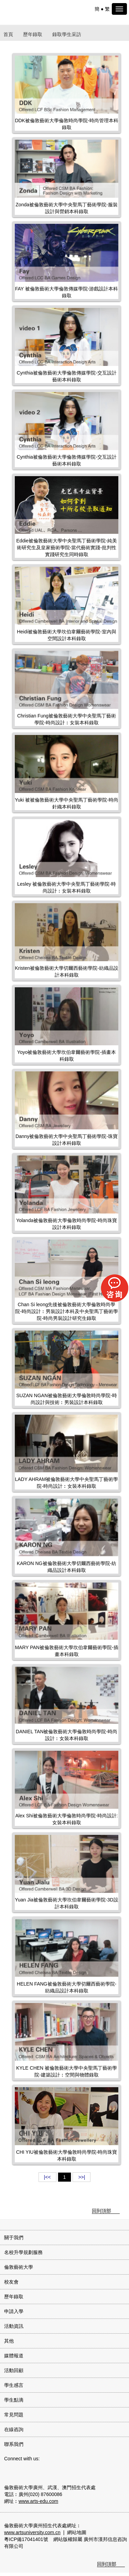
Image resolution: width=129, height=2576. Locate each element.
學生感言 (13, 2385)
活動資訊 (13, 2326)
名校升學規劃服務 (23, 2252)
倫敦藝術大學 (18, 2267)
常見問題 (13, 2414)
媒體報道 (13, 2355)
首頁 (8, 34)
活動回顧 (13, 2370)
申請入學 (13, 2311)
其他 (9, 2341)
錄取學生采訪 (66, 34)
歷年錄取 (32, 34)
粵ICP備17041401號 (26, 2539)
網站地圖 (76, 2532)
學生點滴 (13, 2400)
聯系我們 (13, 2444)
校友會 (11, 2282)
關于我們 (13, 2237)
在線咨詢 (13, 2429)
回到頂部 (101, 2210)
